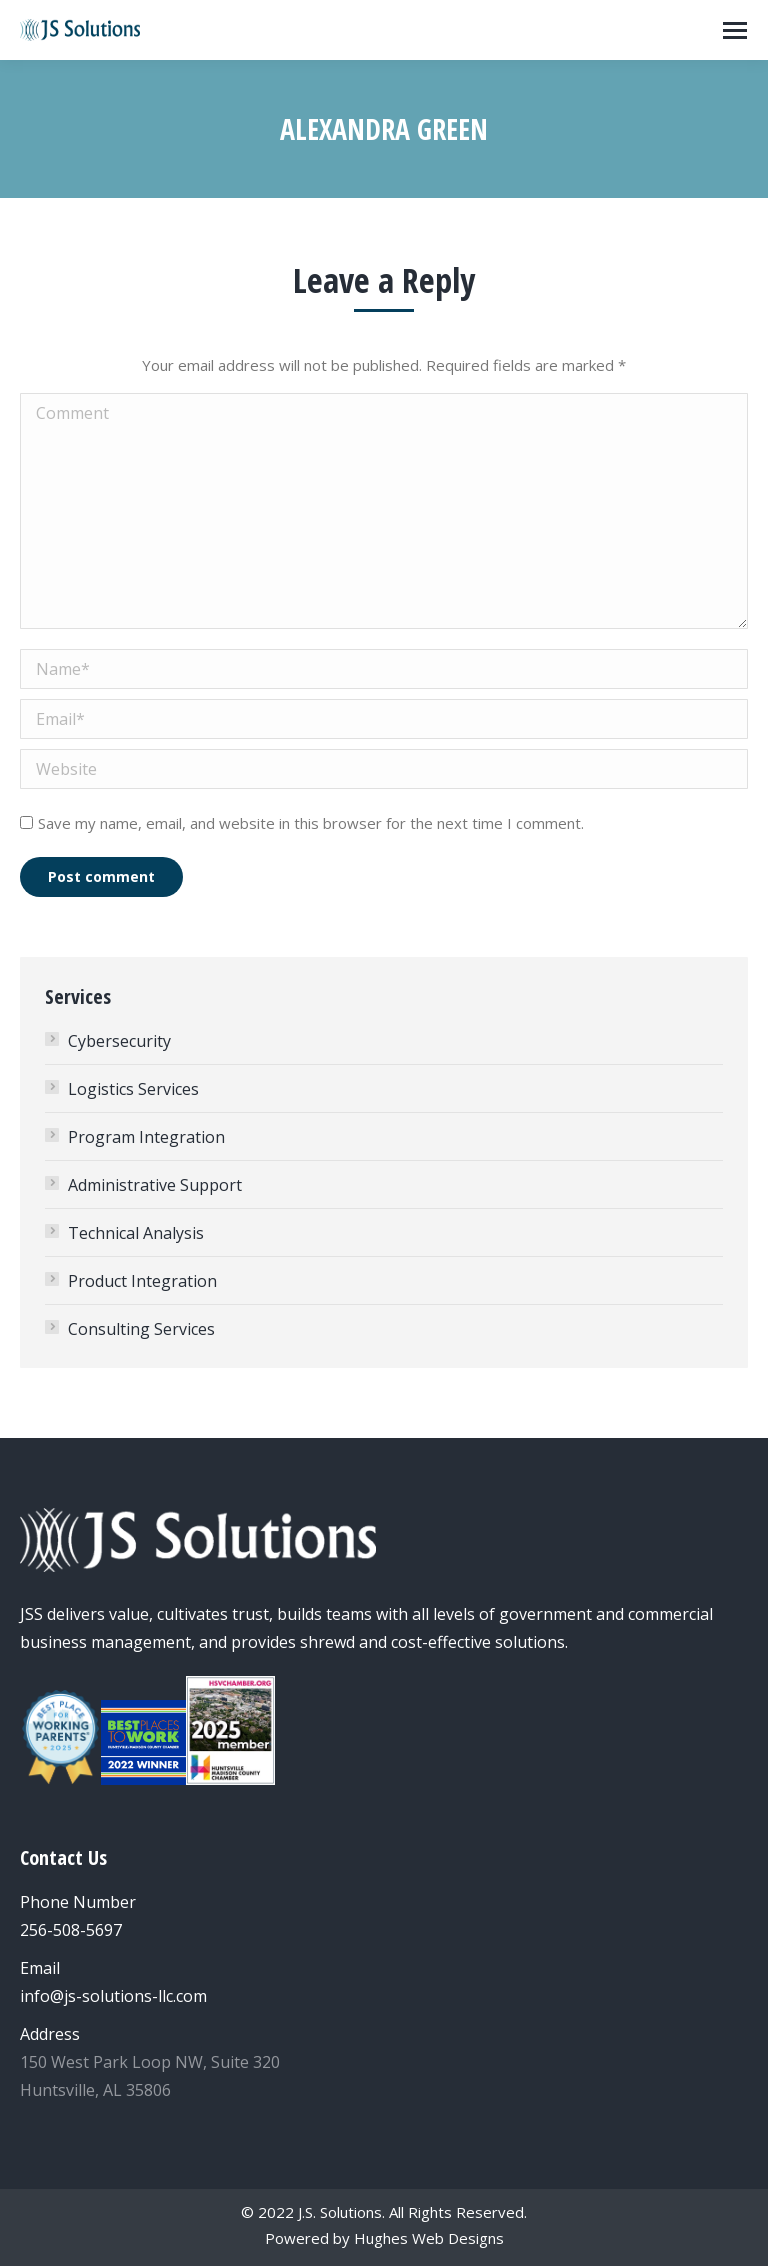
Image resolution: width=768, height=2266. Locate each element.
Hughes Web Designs (429, 2238)
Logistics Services (133, 1089)
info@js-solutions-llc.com (113, 1996)
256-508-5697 (71, 1930)
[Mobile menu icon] (735, 30)
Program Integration (146, 1137)
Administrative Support (155, 1185)
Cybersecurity (119, 1041)
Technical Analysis (136, 1233)
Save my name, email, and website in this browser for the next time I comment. (311, 823)
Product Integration (142, 1281)
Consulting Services (141, 1329)
